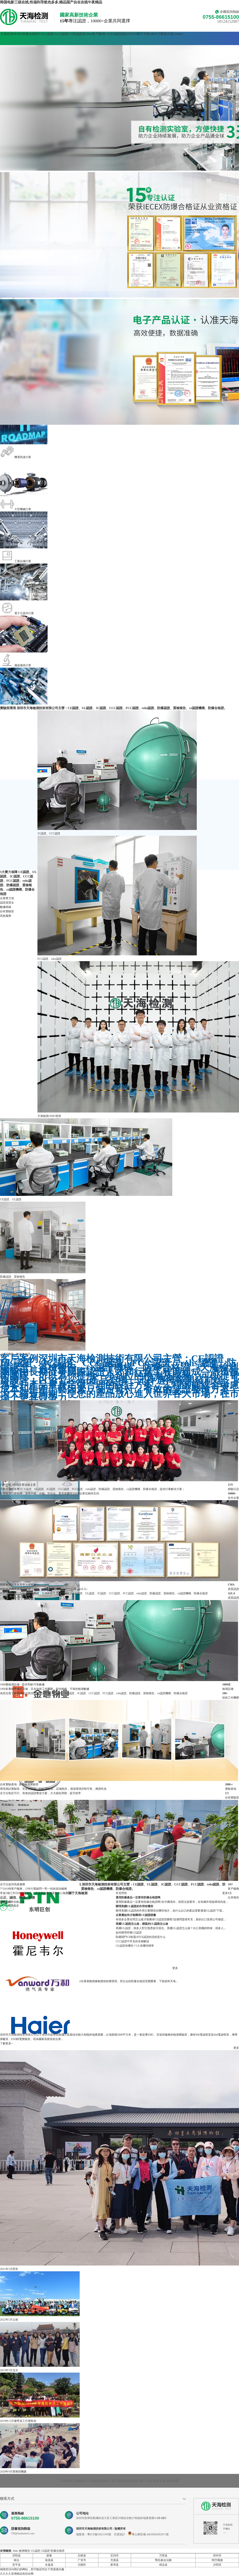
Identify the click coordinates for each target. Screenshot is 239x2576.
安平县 (16, 2564)
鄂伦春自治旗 (163, 2560)
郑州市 (217, 2555)
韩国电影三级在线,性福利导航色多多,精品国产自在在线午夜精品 (51, 2)
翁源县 (49, 2560)
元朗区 (82, 2564)
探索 (49, 2555)
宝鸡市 (114, 2555)
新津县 (114, 2564)
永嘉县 (49, 2564)
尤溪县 (114, 2560)
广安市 (82, 2560)
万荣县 (163, 2555)
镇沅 (16, 2560)
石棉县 (82, 2555)
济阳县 (16, 2555)
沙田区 (217, 2564)
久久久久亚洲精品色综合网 (16, 2573)
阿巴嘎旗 (217, 2560)
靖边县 (163, 2564)
